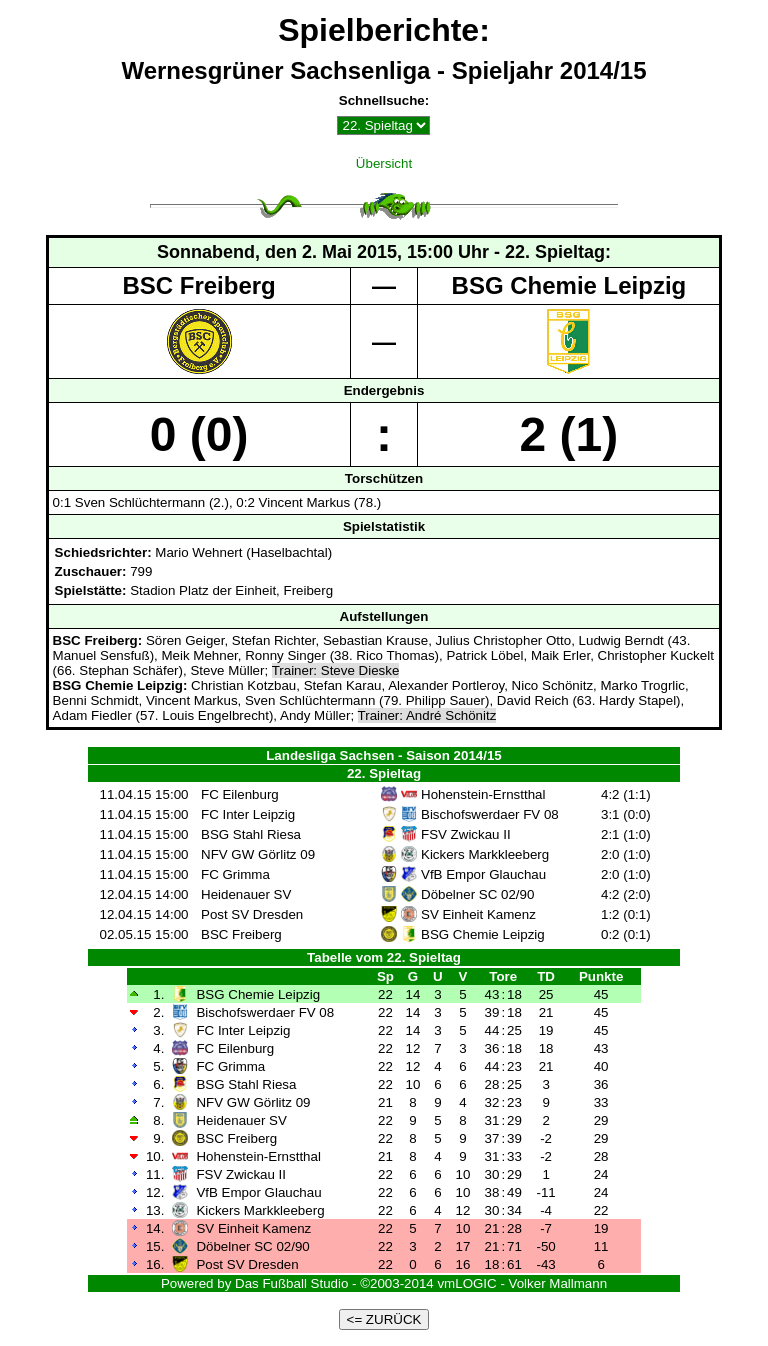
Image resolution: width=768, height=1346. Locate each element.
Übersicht (384, 163)
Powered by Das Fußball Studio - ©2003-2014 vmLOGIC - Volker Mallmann (384, 1283)
